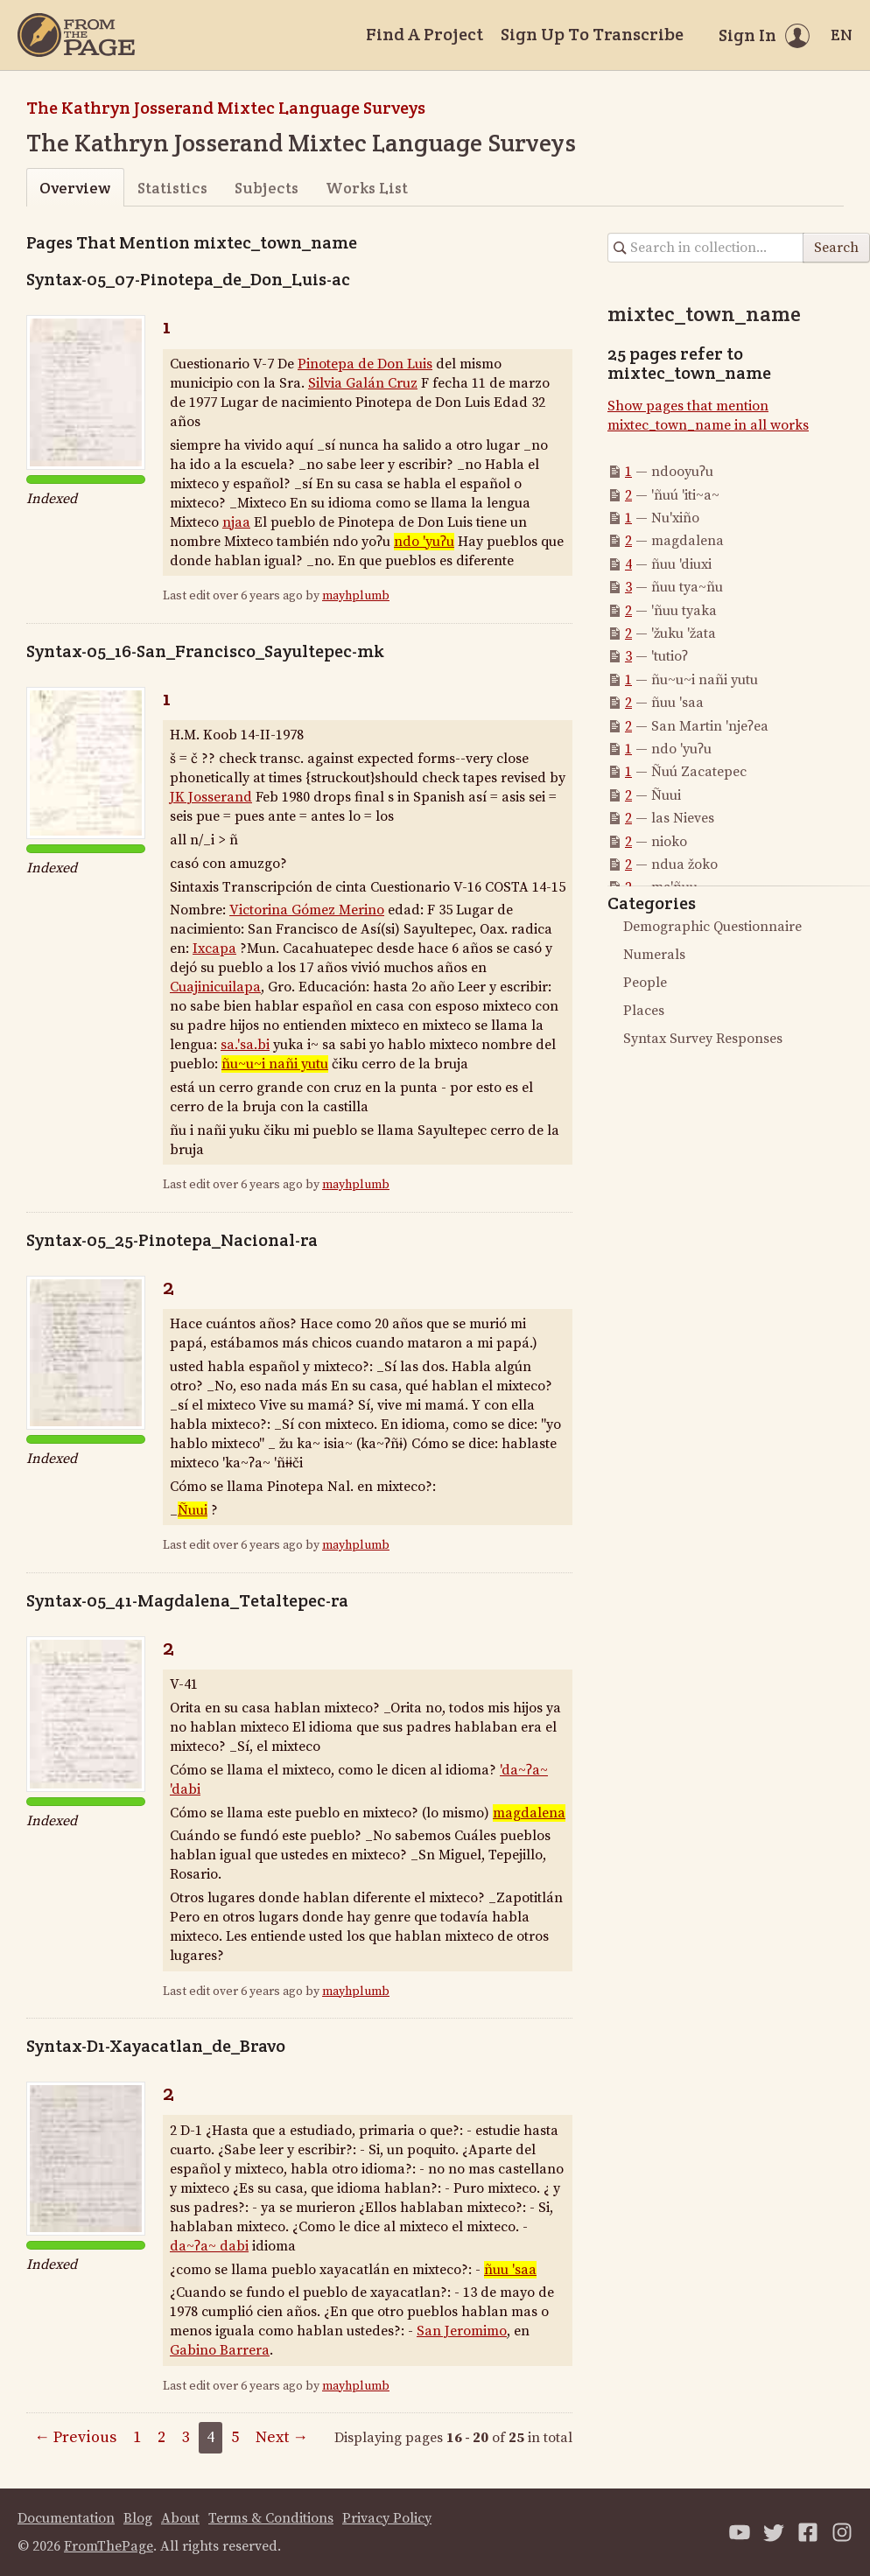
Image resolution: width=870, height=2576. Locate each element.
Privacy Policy (386, 2518)
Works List (367, 188)
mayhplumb (355, 596)
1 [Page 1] (137, 2437)
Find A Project (424, 34)
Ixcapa (214, 948)
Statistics (172, 188)
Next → (282, 2437)
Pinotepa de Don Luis (365, 364)
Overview (74, 188)
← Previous (75, 2437)
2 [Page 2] (161, 2437)
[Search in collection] (705, 247)
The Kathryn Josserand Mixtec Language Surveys (225, 107)
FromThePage (108, 2546)
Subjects (266, 188)
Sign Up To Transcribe (592, 34)
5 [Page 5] (235, 2437)
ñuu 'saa (510, 2269)
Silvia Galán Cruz (362, 383)
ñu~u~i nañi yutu (274, 1064)
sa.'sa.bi (245, 1045)
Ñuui (192, 1510)
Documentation (66, 2518)
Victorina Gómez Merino (306, 910)
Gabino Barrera (220, 2350)
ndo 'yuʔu (424, 541)
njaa (236, 522)
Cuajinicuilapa (215, 987)
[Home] (76, 35)
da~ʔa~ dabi (209, 2246)
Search (836, 247)
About (180, 2518)
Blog (137, 2518)
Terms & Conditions (270, 2518)
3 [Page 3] (186, 2437)
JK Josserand (211, 797)
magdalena (529, 1813)
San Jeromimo (462, 2331)
